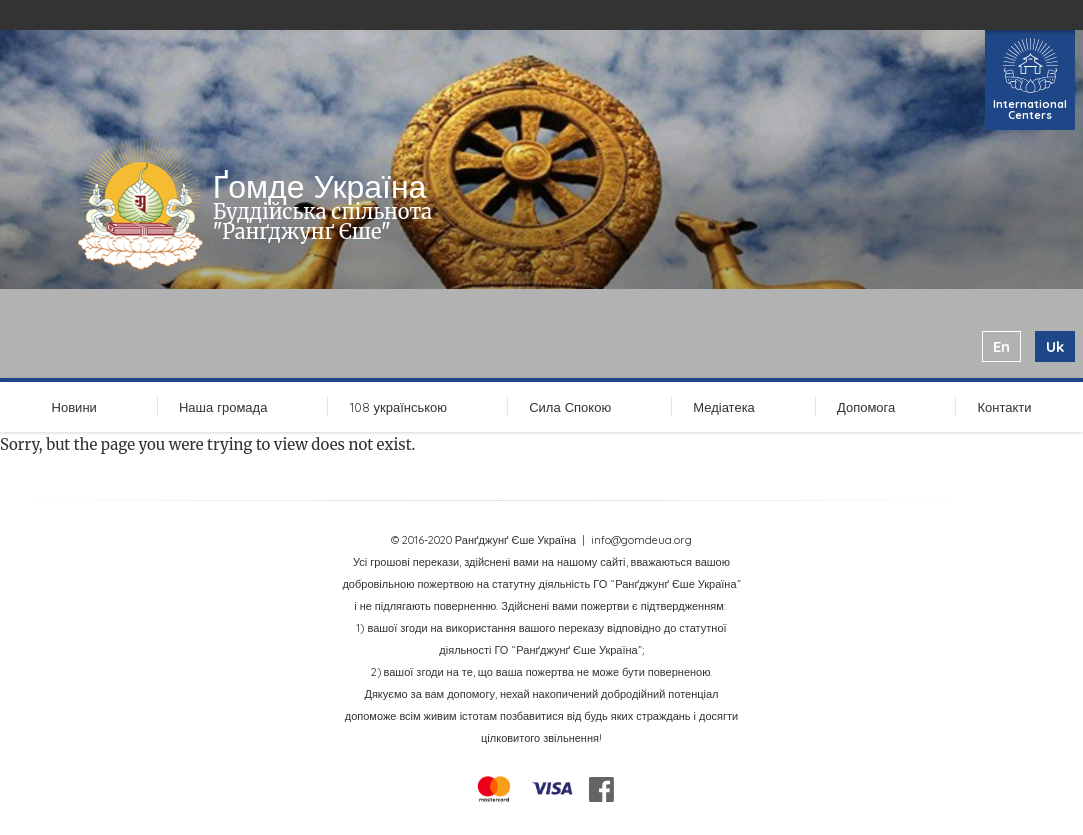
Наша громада (223, 407)
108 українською (399, 407)
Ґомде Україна (320, 186)
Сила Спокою (570, 407)
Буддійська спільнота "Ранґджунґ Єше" (322, 221)
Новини (74, 407)
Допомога (866, 407)
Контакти (1004, 407)
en (1001, 346)
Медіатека (724, 407)
